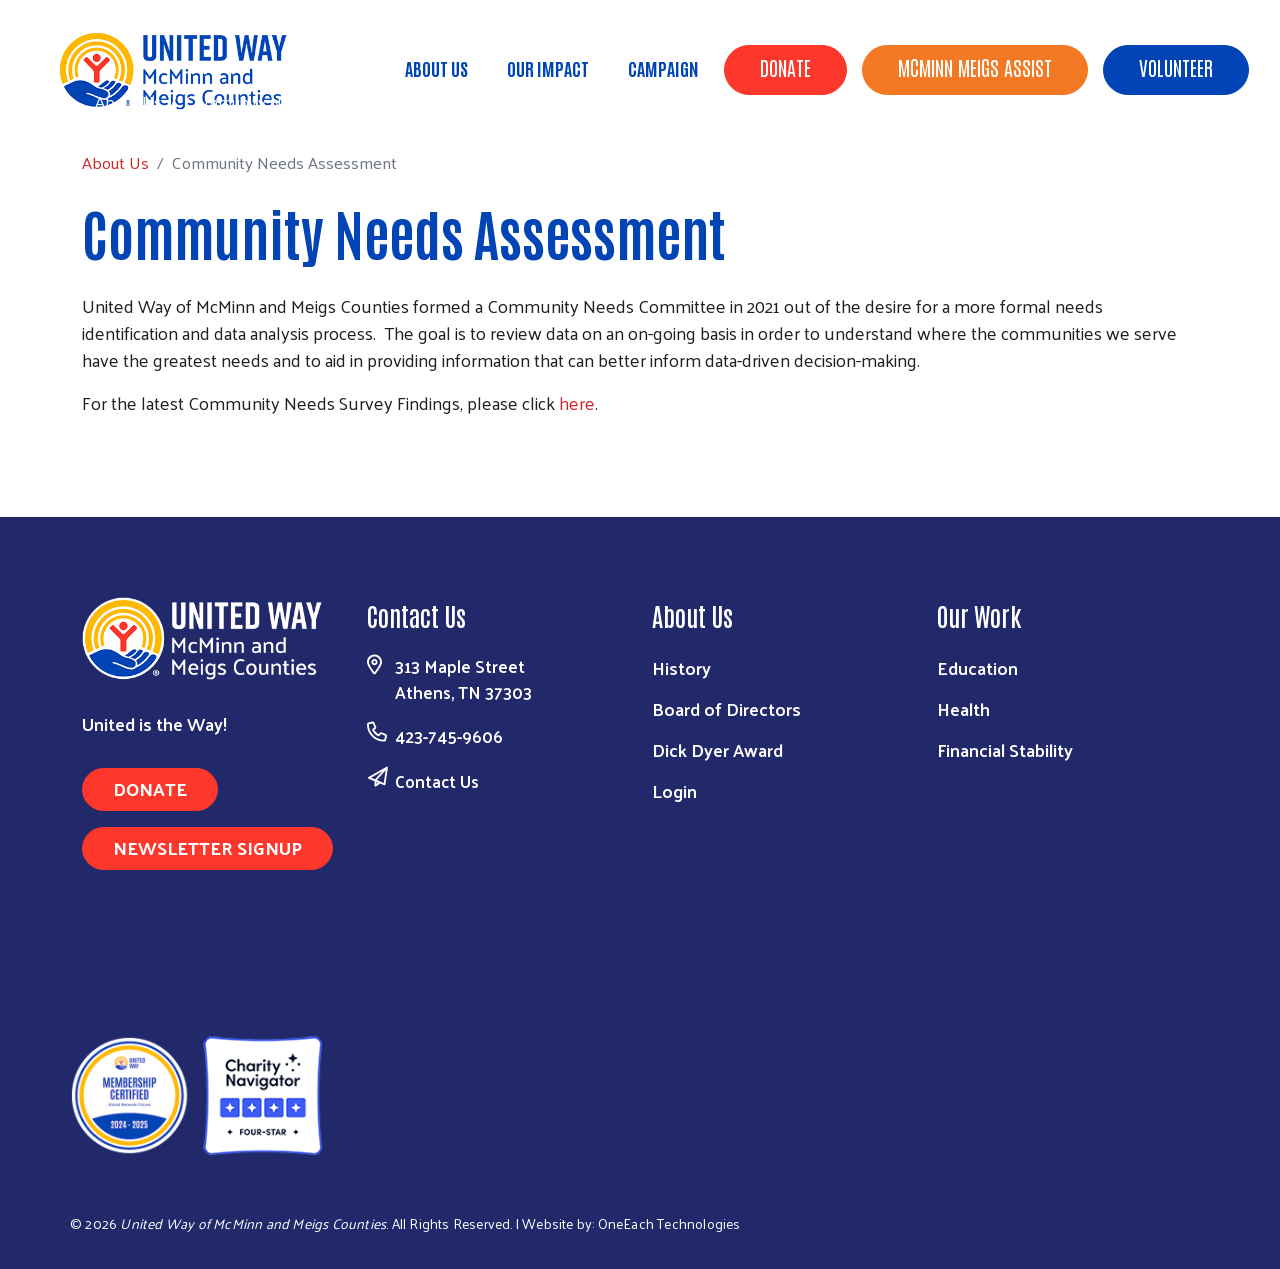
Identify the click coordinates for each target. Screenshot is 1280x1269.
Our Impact (548, 68)
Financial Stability (1005, 749)
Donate (785, 67)
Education (977, 667)
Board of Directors (726, 708)
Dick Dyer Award (717, 749)
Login (674, 790)
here (577, 402)
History (681, 667)
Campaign (663, 68)
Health (963, 708)
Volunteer (1176, 67)
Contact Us (437, 781)
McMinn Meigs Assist (975, 67)
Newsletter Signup (207, 847)
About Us (436, 68)
